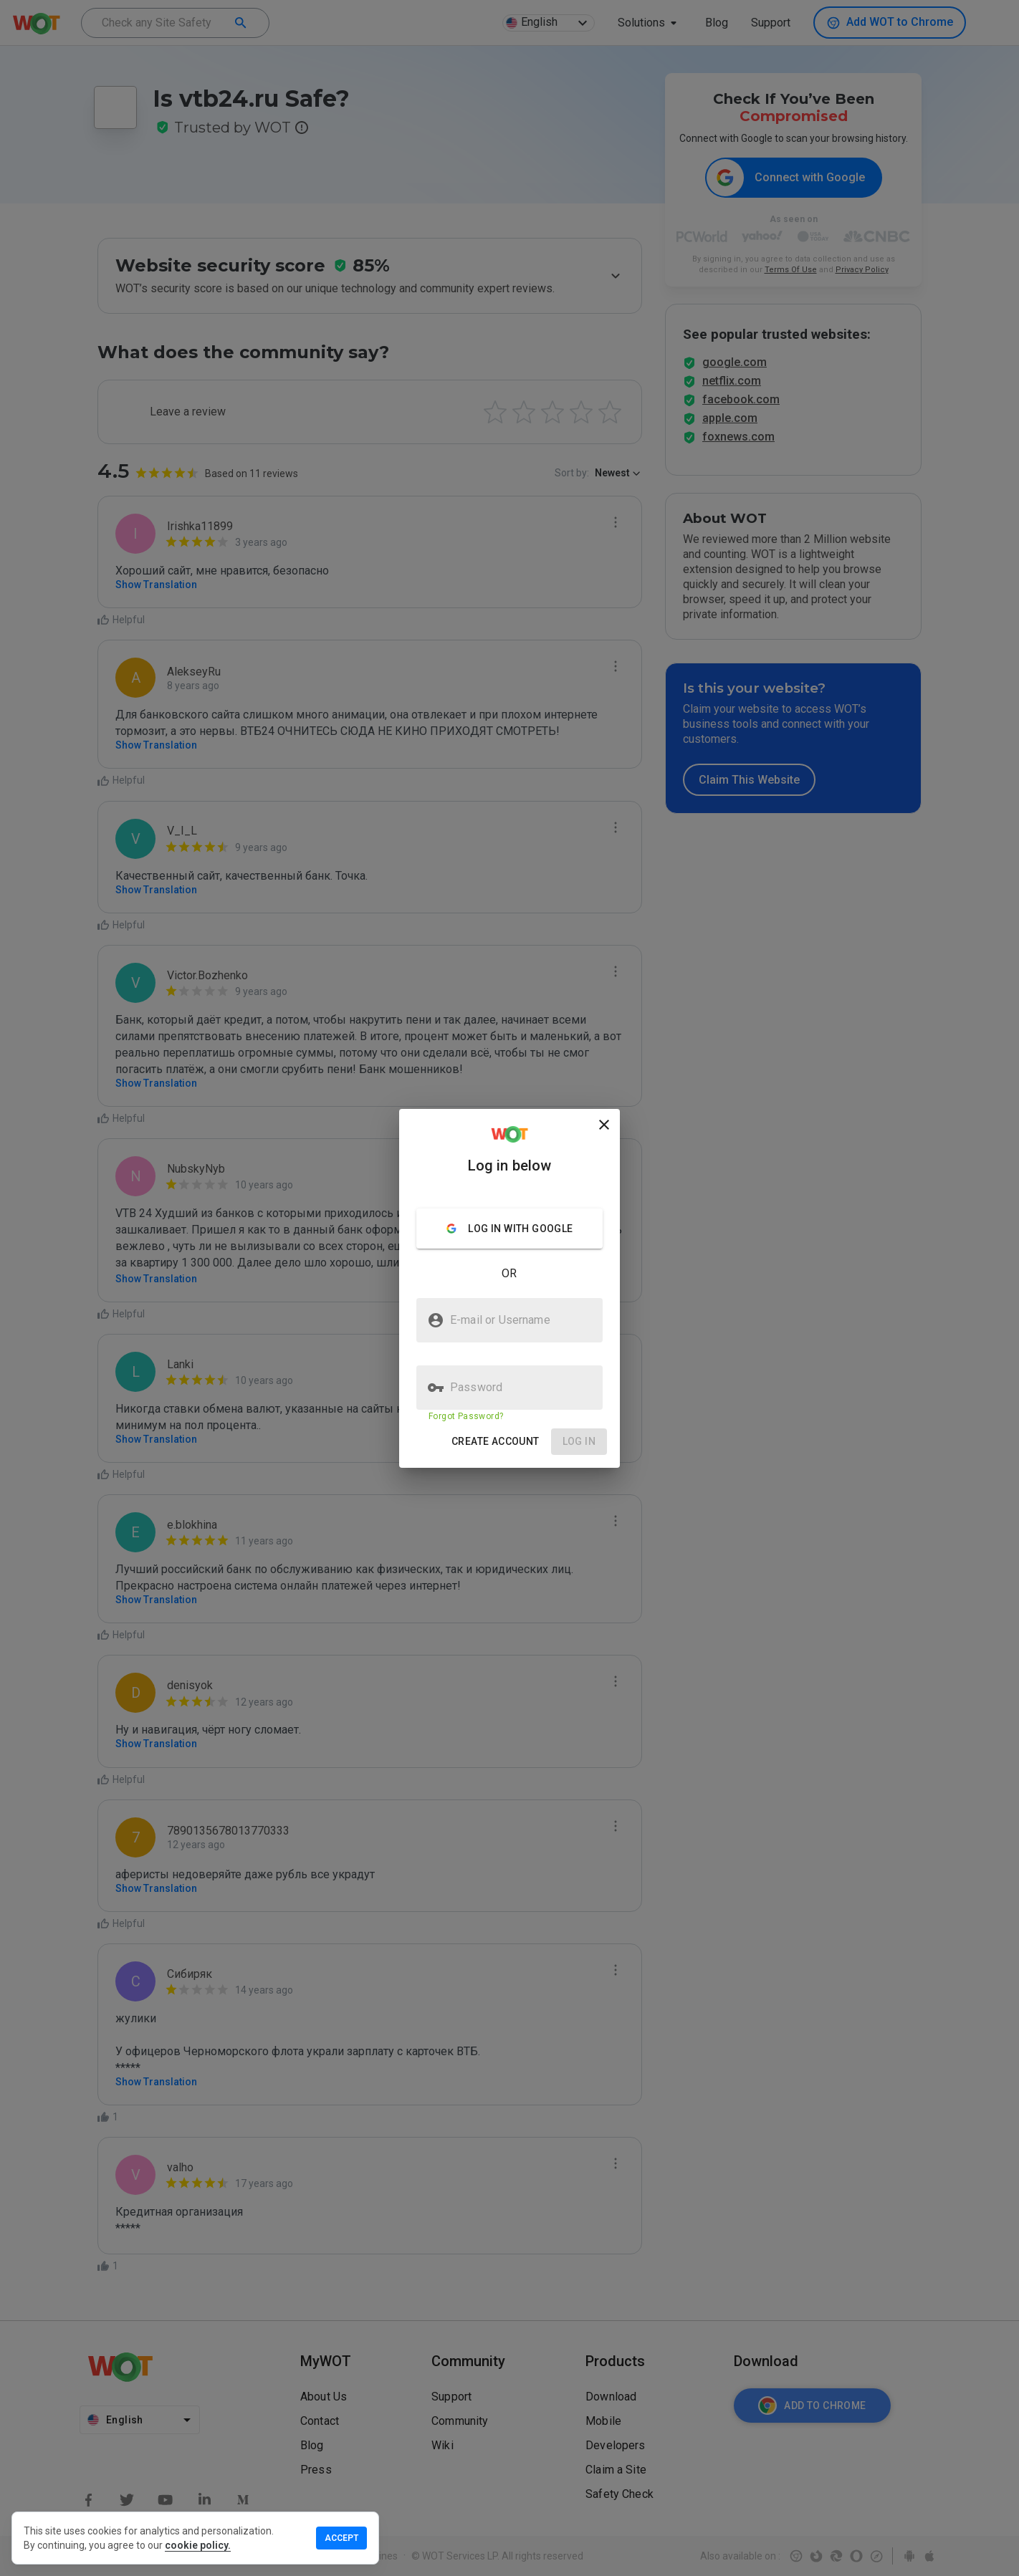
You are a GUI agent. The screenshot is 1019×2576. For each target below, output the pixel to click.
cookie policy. (198, 2545)
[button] (495, 1441)
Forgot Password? (466, 1416)
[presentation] (509, 1288)
